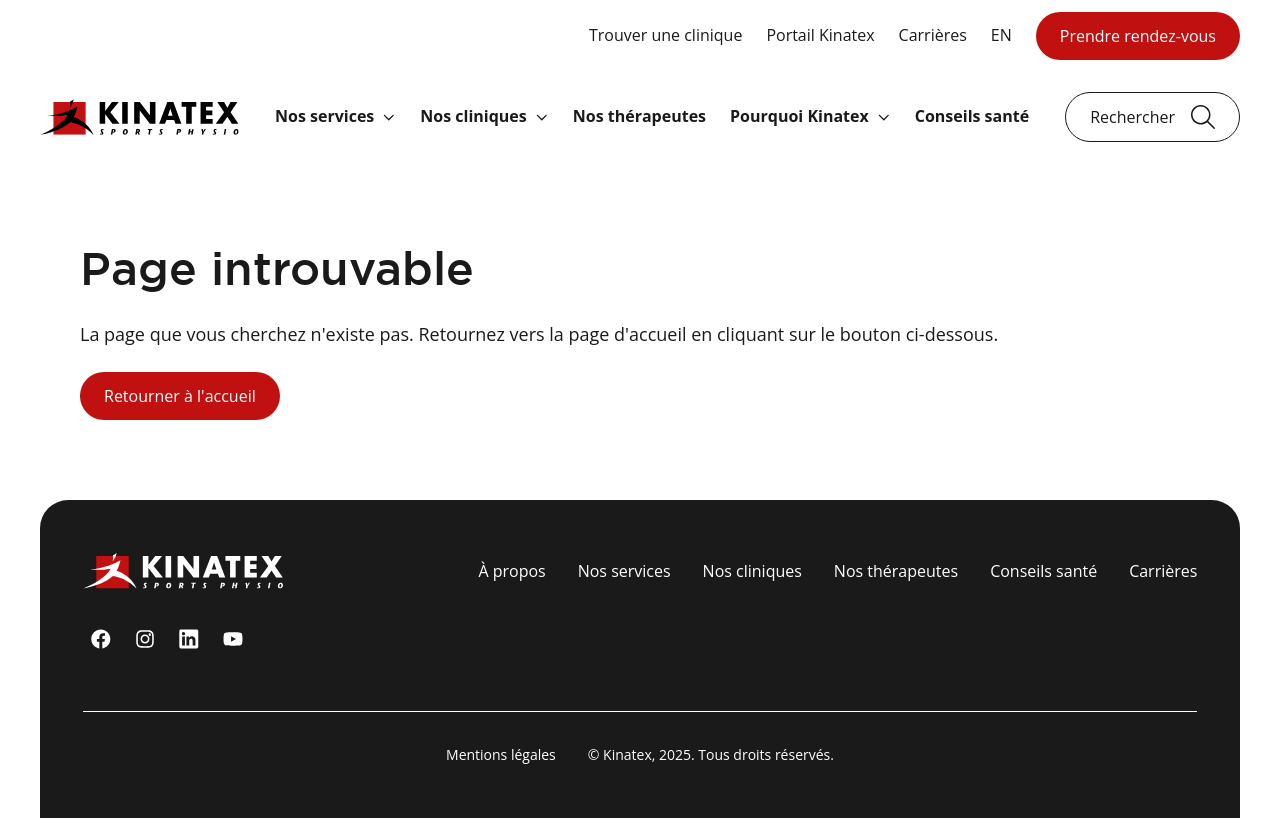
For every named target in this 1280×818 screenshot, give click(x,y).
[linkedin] (189, 639)
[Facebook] (101, 639)
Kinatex (627, 754)
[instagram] (145, 639)
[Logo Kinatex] (139, 116)
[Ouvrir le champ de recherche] (1152, 117)
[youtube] (233, 639)
